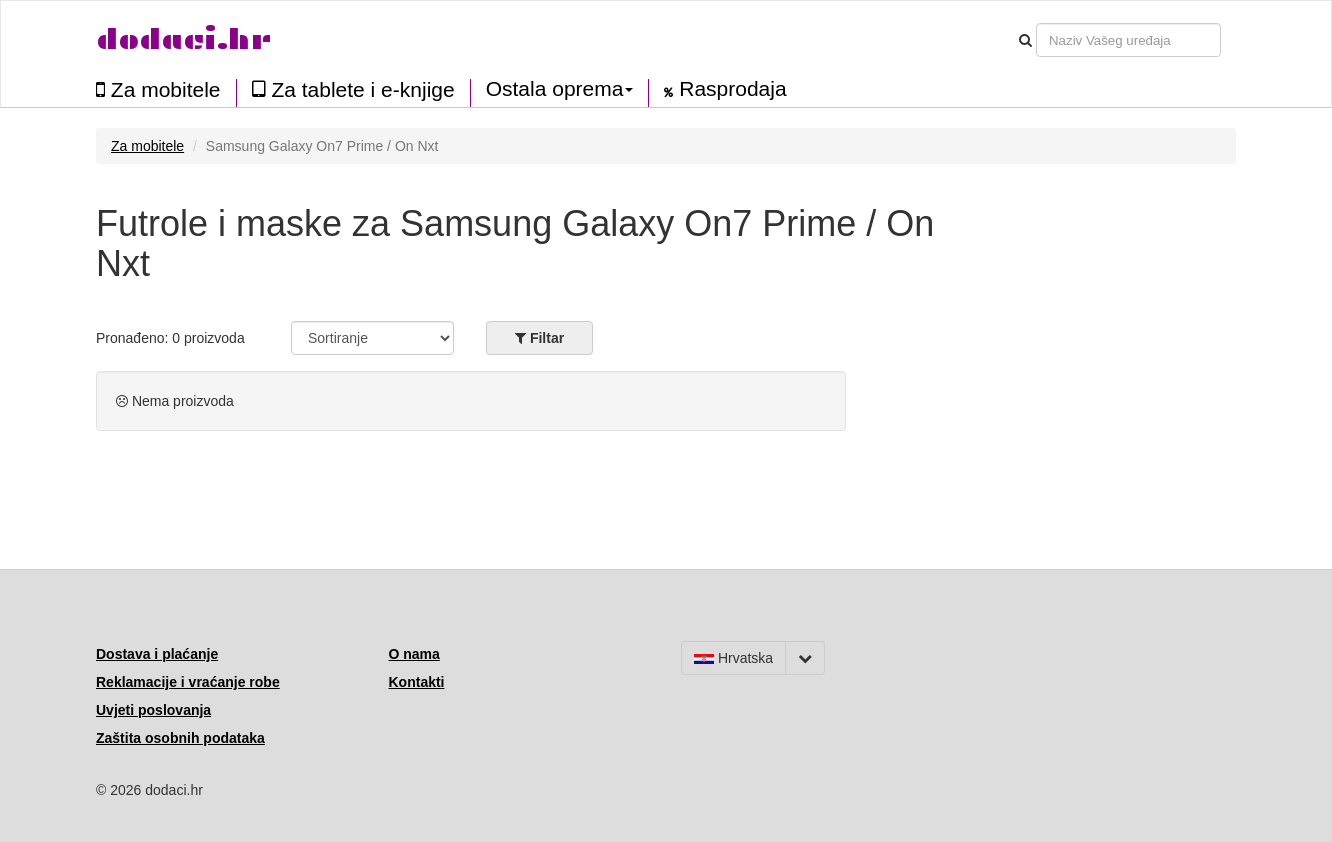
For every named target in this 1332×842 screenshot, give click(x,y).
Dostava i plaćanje (157, 654)
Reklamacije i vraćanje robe (188, 682)
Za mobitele (158, 89)
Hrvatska (733, 658)
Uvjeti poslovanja (153, 710)
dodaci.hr (184, 39)
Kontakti (417, 682)
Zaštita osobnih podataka (180, 738)
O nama (414, 654)
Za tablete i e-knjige (353, 89)
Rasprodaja (725, 89)
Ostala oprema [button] (560, 89)
